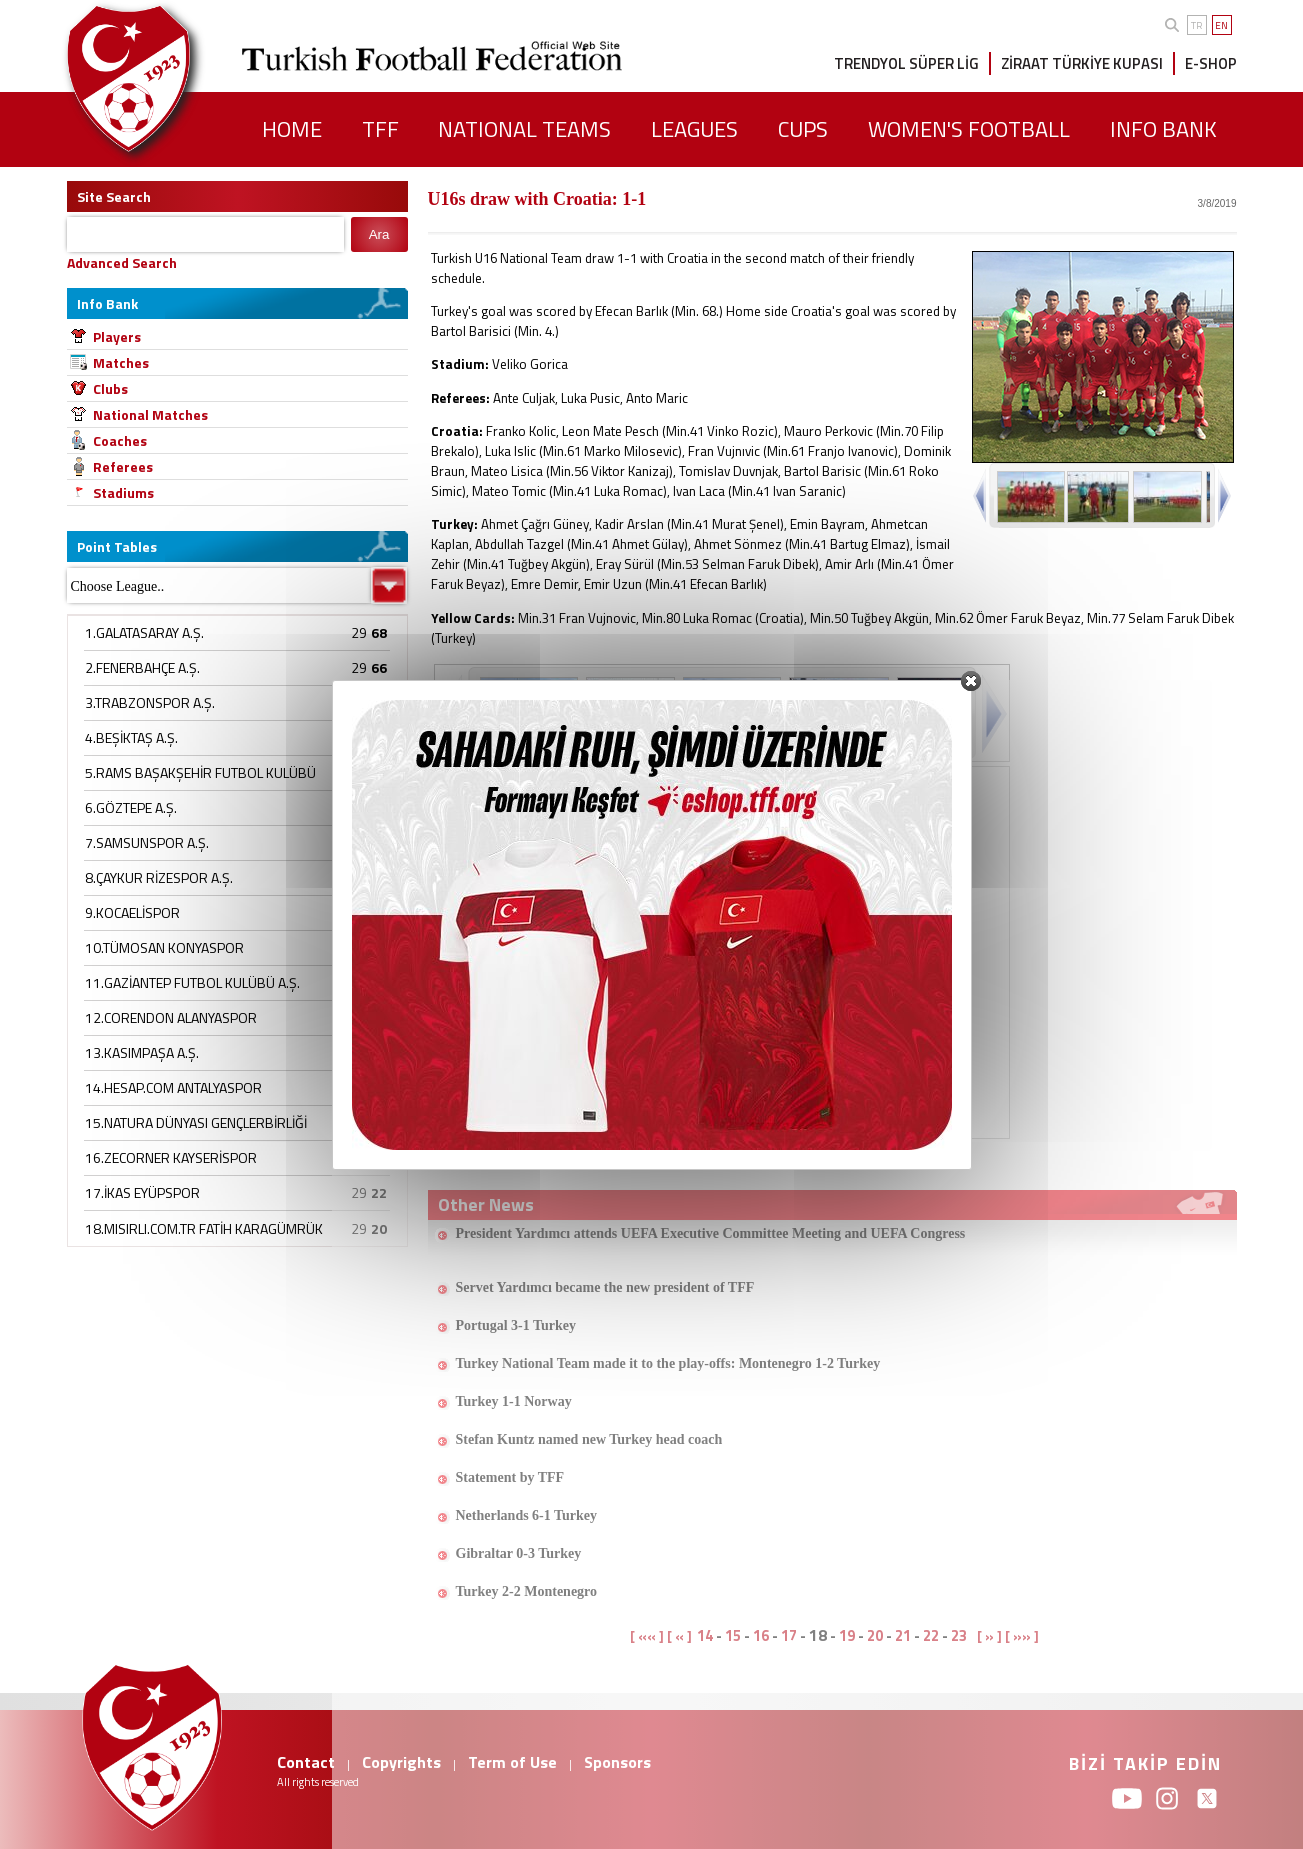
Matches (121, 362)
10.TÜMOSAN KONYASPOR (164, 947)
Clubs (110, 388)
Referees (123, 466)
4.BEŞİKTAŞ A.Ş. (131, 737)
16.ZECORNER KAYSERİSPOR (171, 1157)
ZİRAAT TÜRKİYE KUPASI (1082, 63)
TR (1196, 25)
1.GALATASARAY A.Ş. (144, 632)
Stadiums (123, 492)
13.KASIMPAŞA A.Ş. (142, 1052)
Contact (306, 1762)
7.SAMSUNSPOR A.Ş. (147, 842)
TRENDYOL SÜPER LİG (906, 63)
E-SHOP (1211, 63)
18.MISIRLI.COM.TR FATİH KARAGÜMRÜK (204, 1228)
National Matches (150, 414)
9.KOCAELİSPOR (132, 912)
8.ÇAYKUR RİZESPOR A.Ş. (159, 877)
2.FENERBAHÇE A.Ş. (142, 667)
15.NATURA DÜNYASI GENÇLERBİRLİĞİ (196, 1122)
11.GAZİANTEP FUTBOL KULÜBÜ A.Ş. (192, 982)
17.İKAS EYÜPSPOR (142, 1192)
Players (117, 336)
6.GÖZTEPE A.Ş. (131, 807)
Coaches (120, 440)
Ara (379, 234)
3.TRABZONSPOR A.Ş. (150, 702)
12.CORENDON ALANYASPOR (171, 1017)
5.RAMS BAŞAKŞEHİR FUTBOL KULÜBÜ (200, 772)
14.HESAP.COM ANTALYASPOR (173, 1087)
